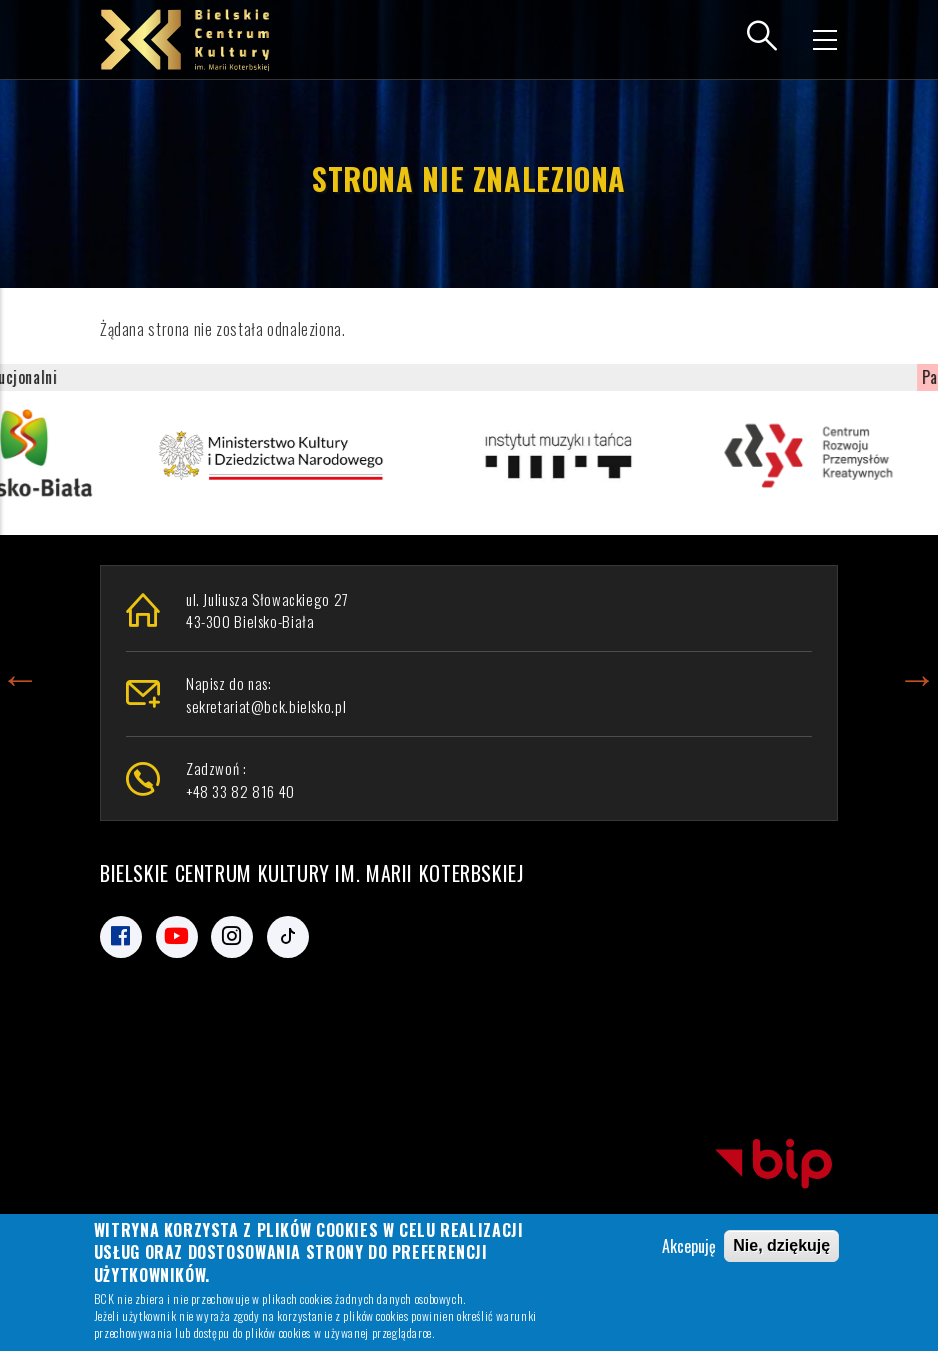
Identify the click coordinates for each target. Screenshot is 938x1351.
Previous (20, 675)
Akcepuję (689, 1249)
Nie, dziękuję (781, 1248)
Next (917, 675)
